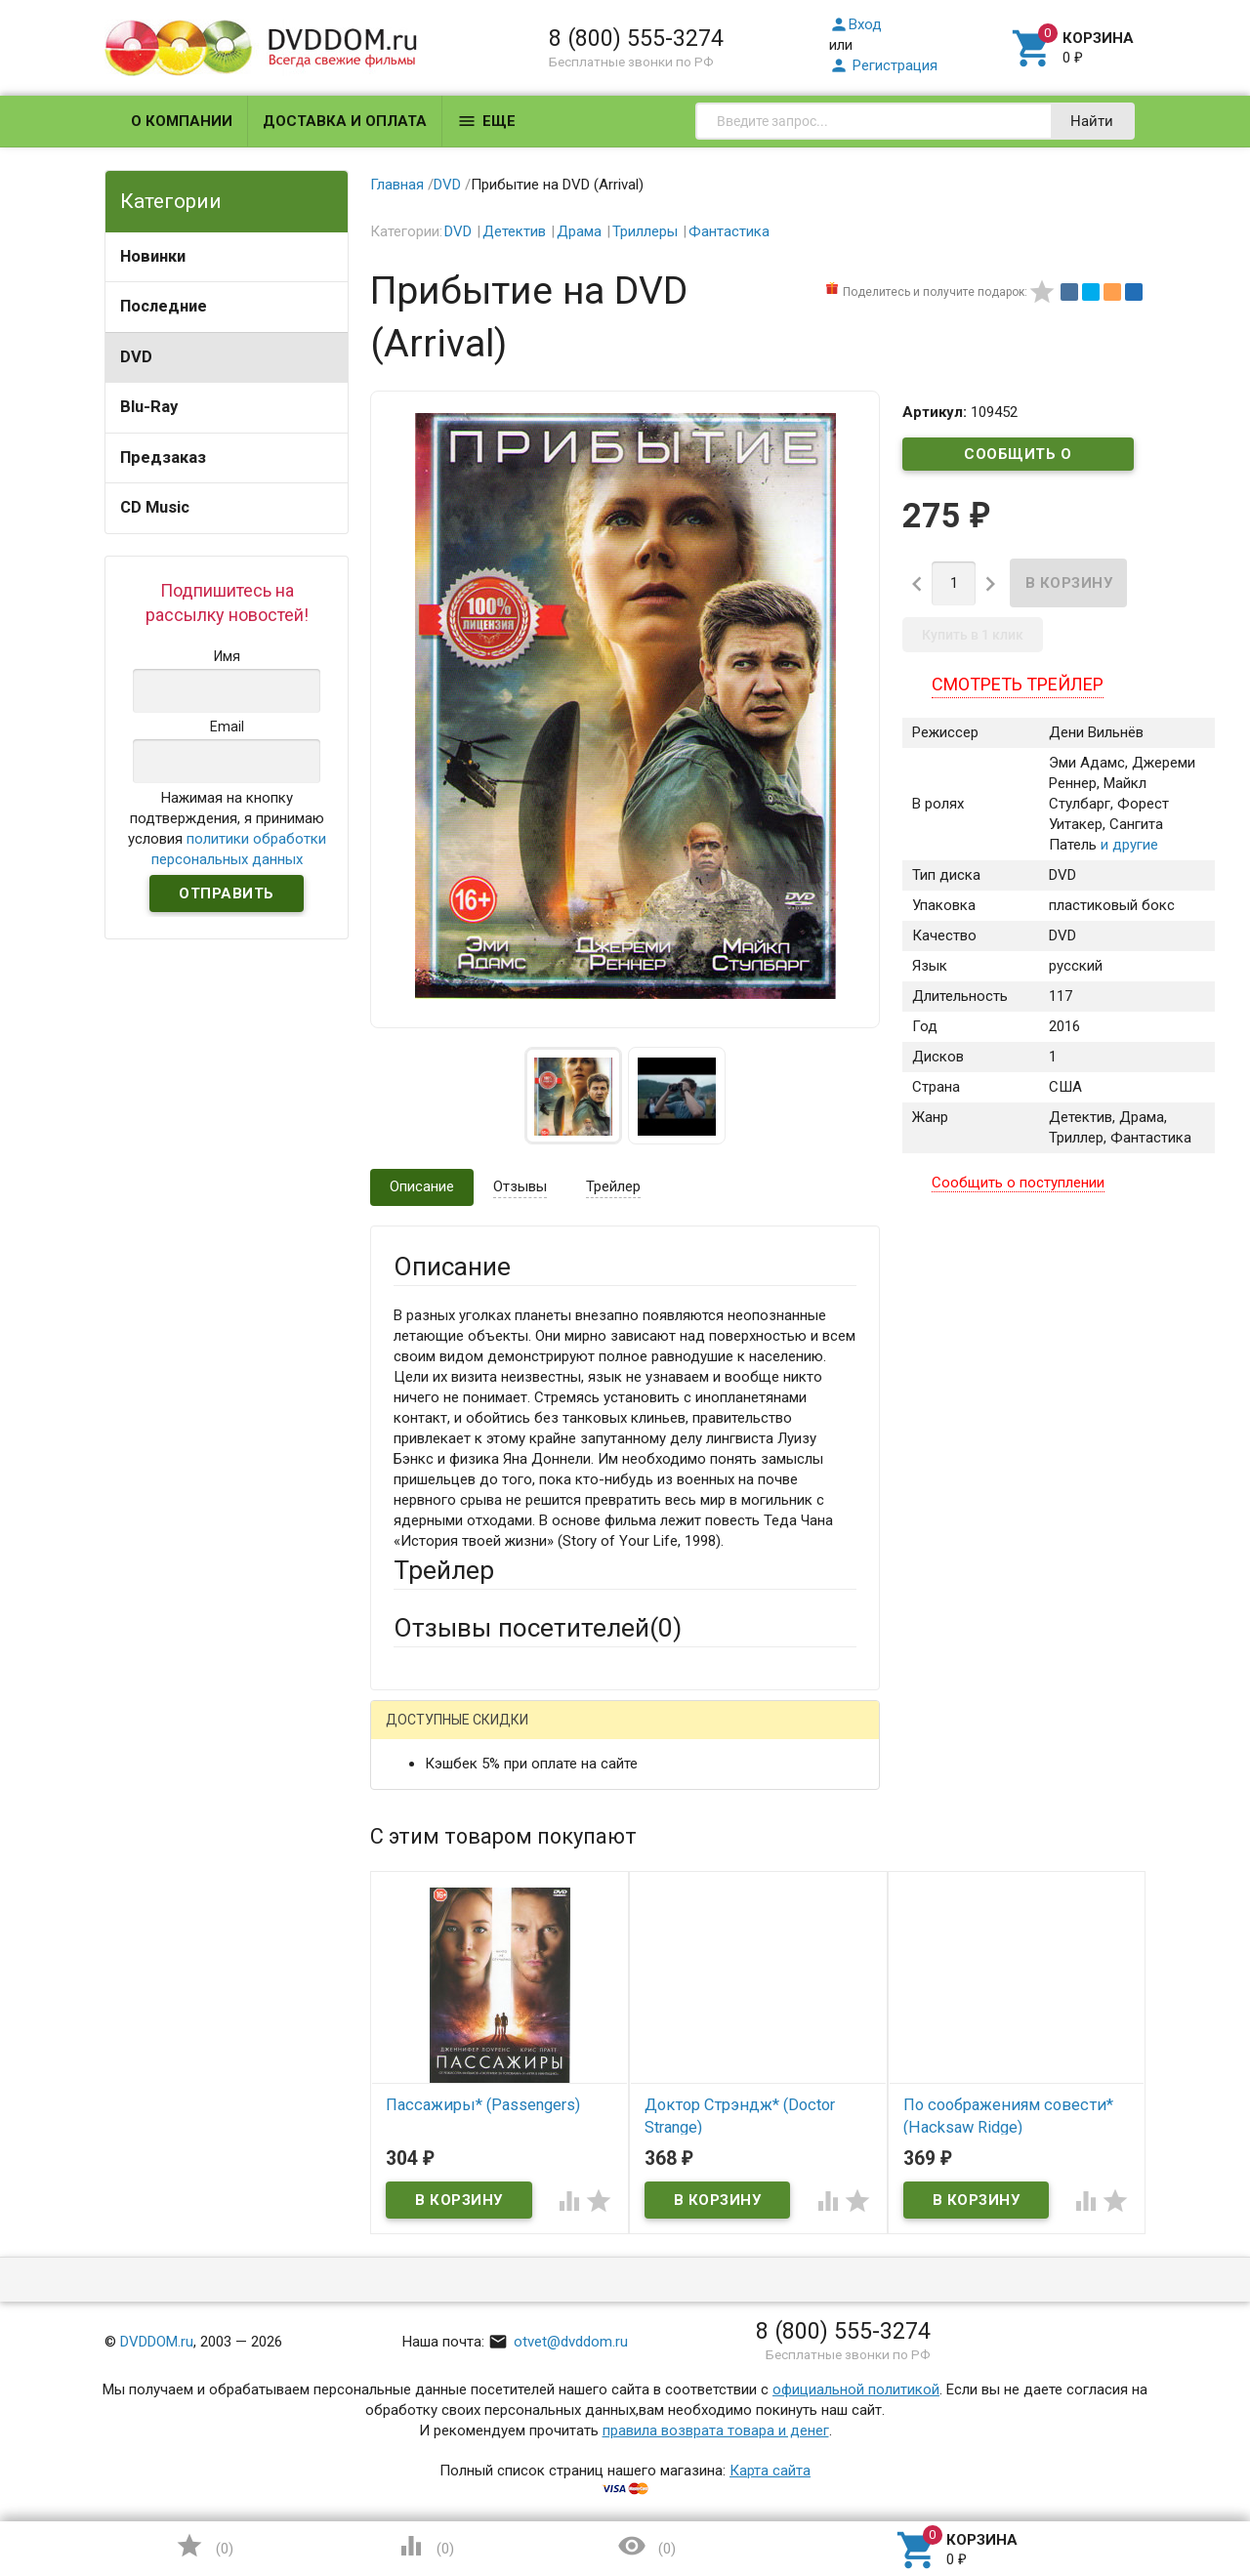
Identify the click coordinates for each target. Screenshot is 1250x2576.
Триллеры (645, 231)
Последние (163, 306)
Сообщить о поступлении (1018, 458)
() (204, 2545)
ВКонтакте (637, 1735)
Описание (422, 1186)
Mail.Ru (518, 1735)
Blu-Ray (149, 406)
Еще (486, 121)
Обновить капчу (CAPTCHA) (640, 2312)
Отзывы (520, 1186)
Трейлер (613, 1186)
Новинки (153, 256)
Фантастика (729, 231)
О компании (181, 121)
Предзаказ (163, 457)
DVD (136, 357)
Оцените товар (443, 1984)
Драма (579, 231)
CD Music (154, 507)
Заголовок (430, 1930)
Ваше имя (426, 1802)
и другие (1127, 844)
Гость (418, 1732)
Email (411, 1856)
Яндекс (758, 1735)
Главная (397, 184)
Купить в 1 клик (972, 635)
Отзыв (415, 2017)
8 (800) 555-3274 (636, 38)
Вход (855, 24)
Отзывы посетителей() (538, 1627)
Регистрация (883, 65)
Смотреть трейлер (1018, 684)
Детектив (514, 231)
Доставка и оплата (345, 121)
